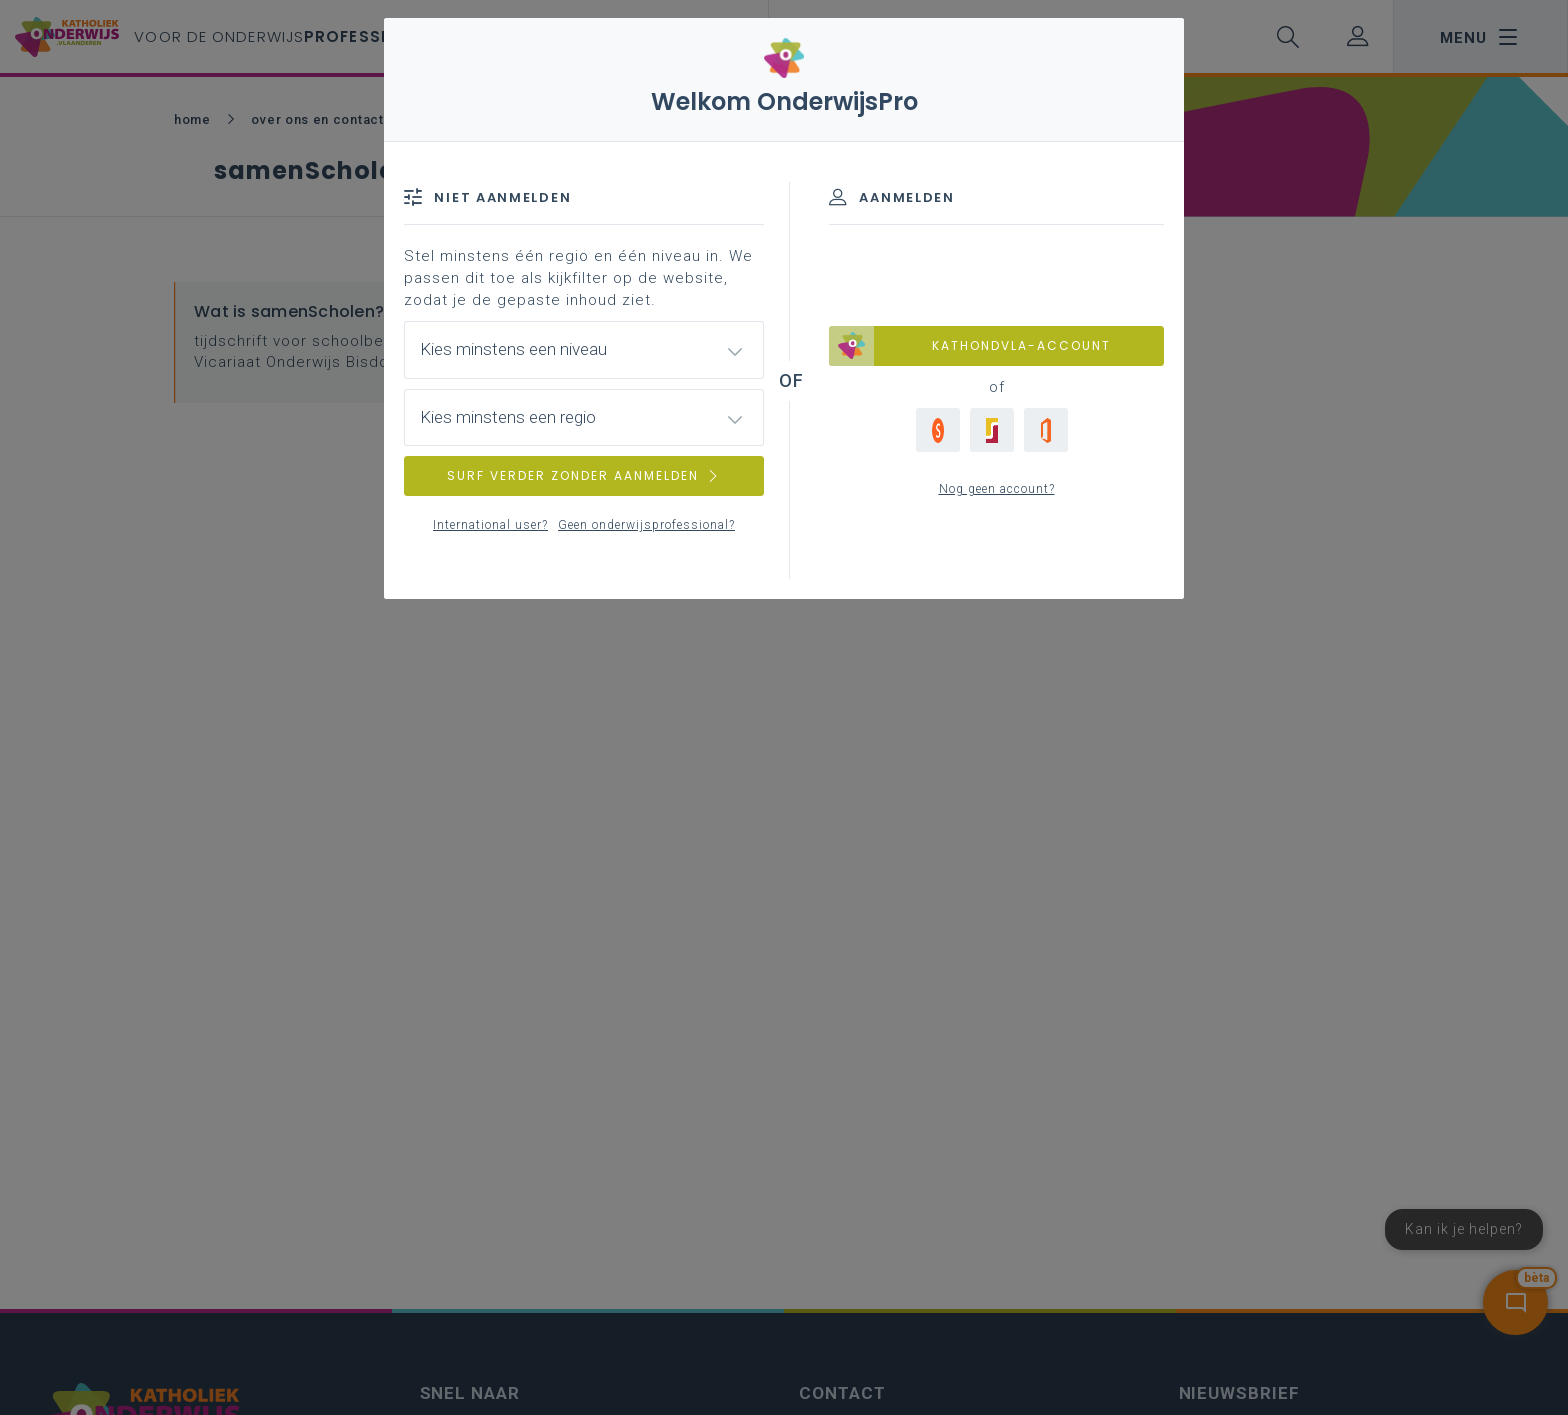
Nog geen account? (997, 489)
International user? (490, 525)
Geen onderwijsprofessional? (646, 525)
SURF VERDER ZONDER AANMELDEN (584, 475)
